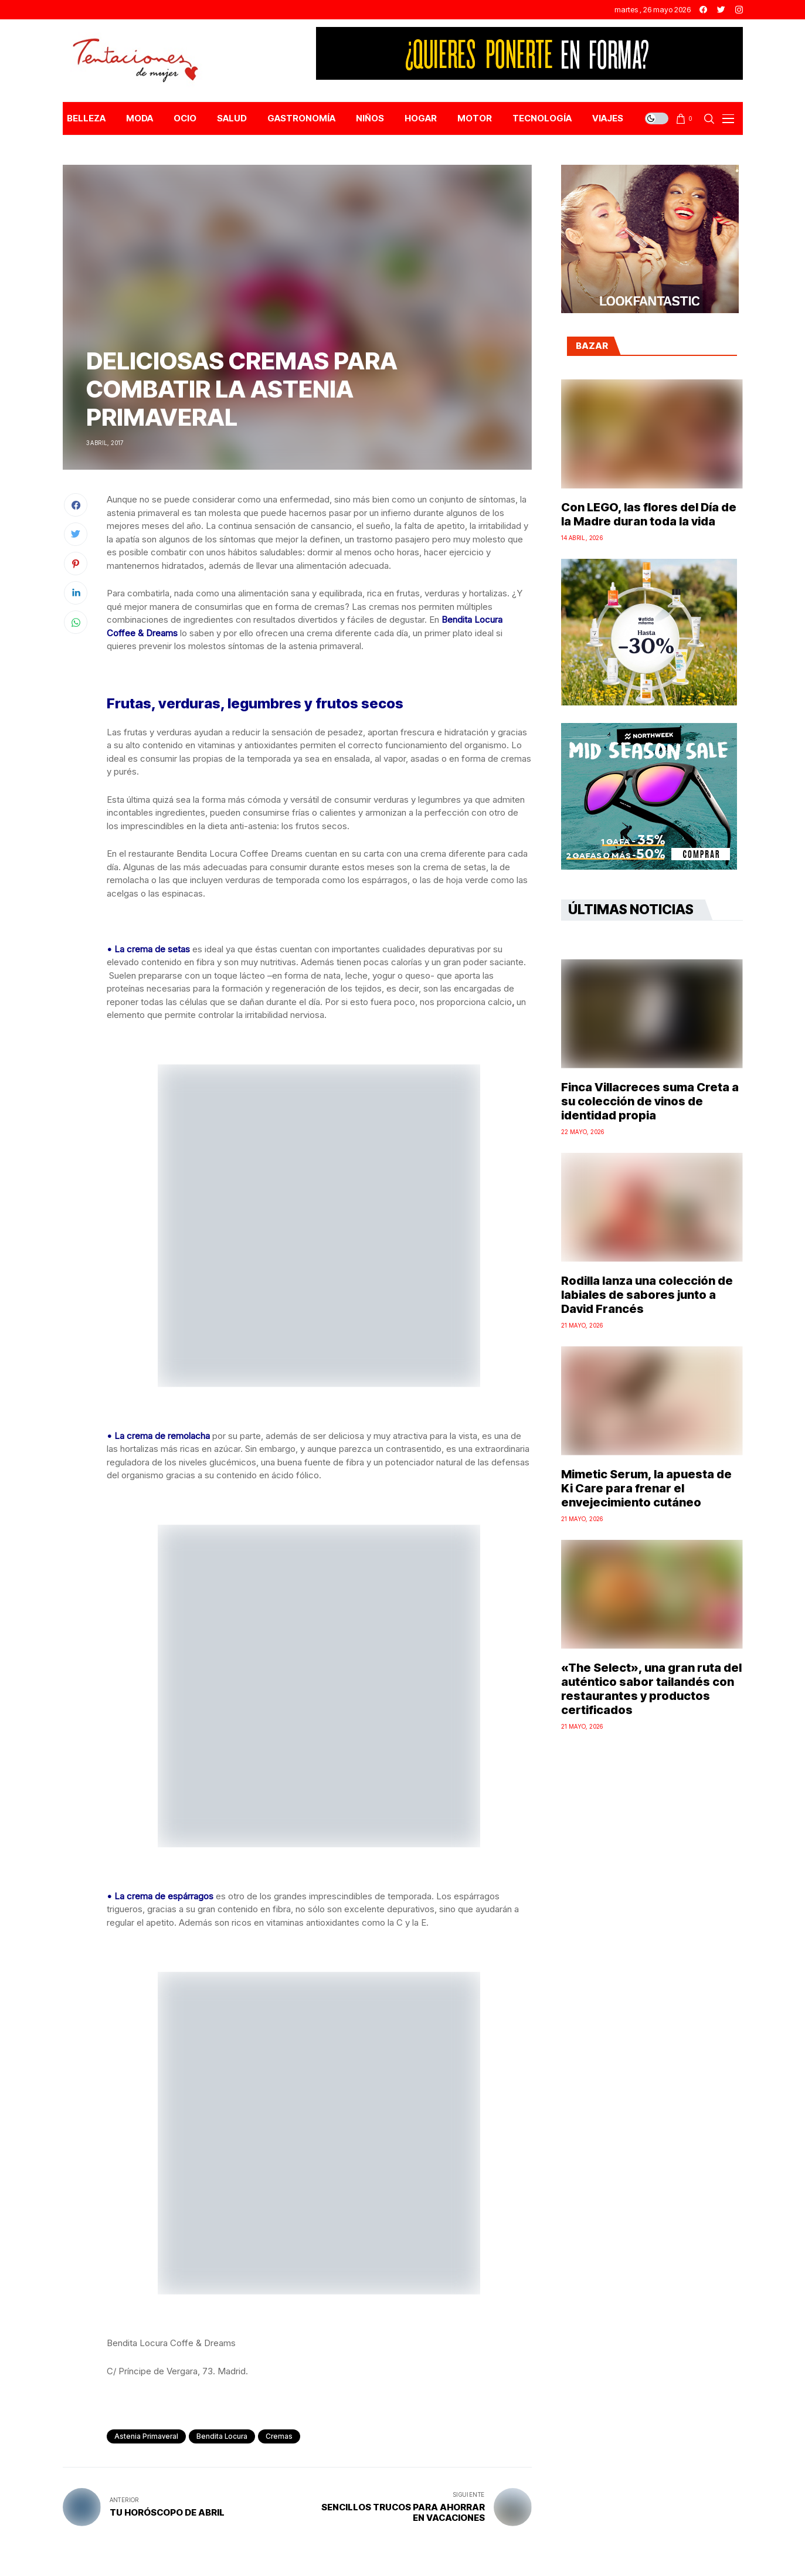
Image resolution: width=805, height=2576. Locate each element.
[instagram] (739, 9)
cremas (279, 2436)
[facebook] (703, 9)
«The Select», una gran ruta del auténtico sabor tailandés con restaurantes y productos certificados (651, 1689)
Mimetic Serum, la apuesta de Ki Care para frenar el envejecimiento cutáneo (646, 1488)
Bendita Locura (221, 2436)
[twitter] (721, 9)
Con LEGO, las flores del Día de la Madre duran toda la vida (648, 514)
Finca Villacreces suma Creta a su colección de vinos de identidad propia (650, 1101)
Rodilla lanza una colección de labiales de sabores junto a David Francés (647, 1295)
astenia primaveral (146, 2436)
